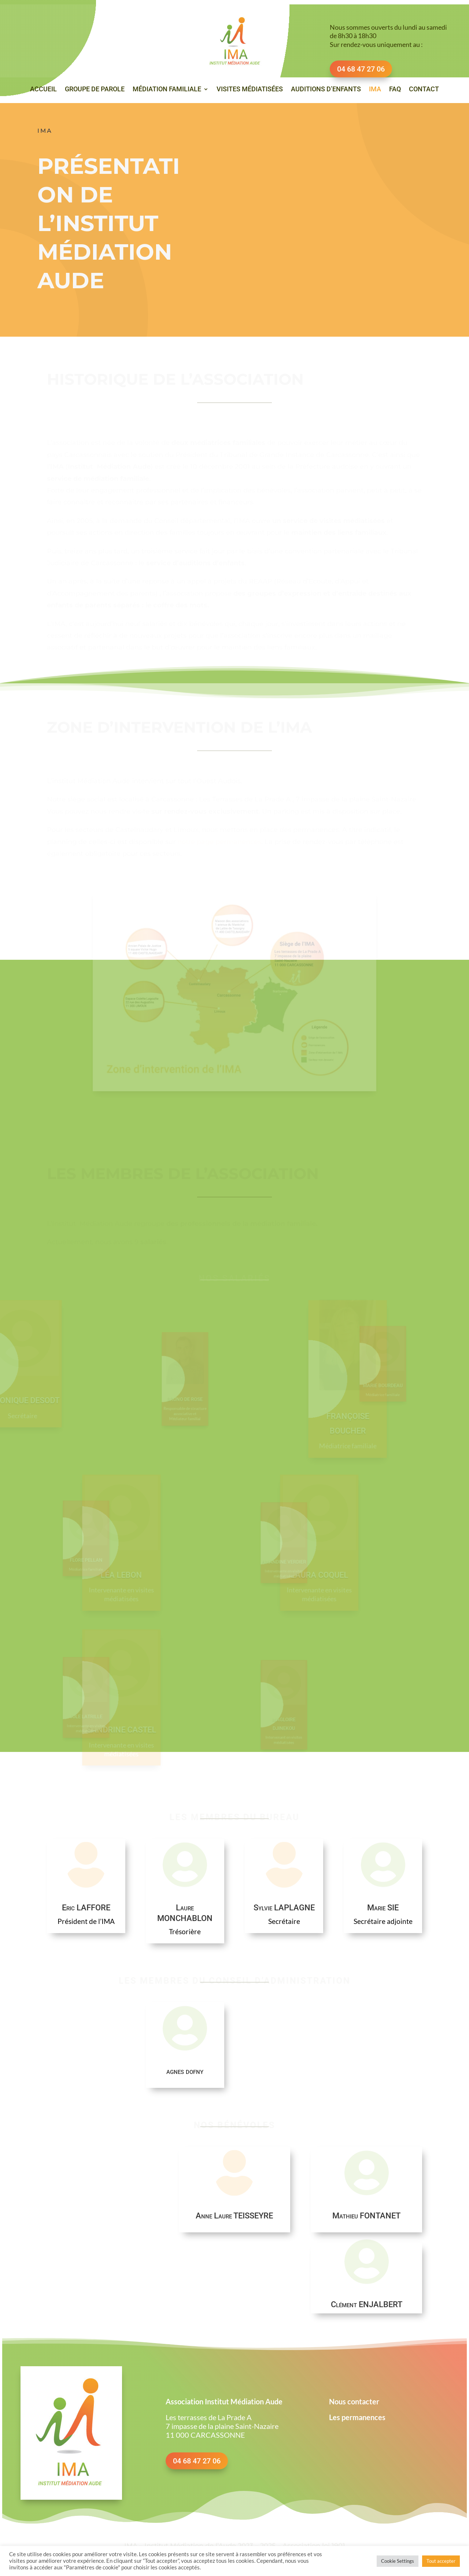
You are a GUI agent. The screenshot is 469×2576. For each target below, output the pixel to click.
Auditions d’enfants (326, 90)
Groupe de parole (95, 90)
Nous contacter (354, 2400)
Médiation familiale (167, 90)
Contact (424, 90)
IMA (375, 90)
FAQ (395, 90)
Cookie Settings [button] (397, 2561)
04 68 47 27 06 (197, 2460)
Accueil (43, 90)
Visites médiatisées (250, 90)
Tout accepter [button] (440, 2561)
